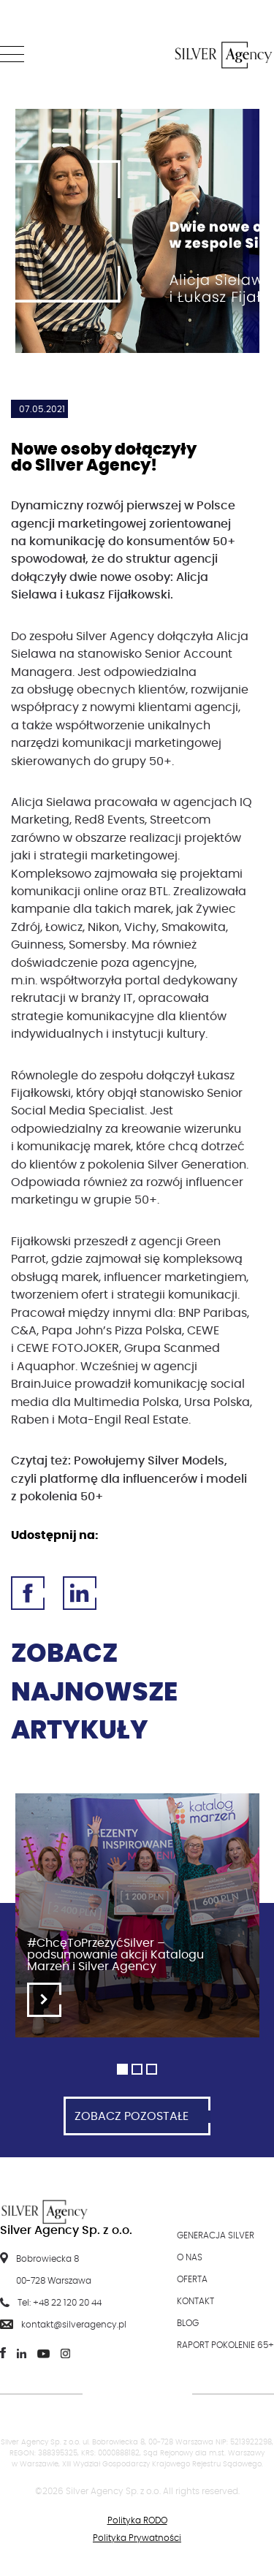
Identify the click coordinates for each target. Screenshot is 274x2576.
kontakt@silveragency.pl (73, 2324)
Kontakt (195, 2301)
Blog (188, 2323)
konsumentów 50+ (180, 541)
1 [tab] (122, 2069)
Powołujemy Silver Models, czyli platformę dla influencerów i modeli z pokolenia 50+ (129, 1478)
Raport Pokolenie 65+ (225, 2345)
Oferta (192, 2279)
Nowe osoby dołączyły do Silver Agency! (104, 457)
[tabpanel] (137, 1922)
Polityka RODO (137, 2520)
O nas (189, 2257)
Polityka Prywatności (137, 2538)
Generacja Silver (215, 2235)
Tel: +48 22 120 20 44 (60, 2302)
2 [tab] (137, 2069)
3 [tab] (151, 2069)
